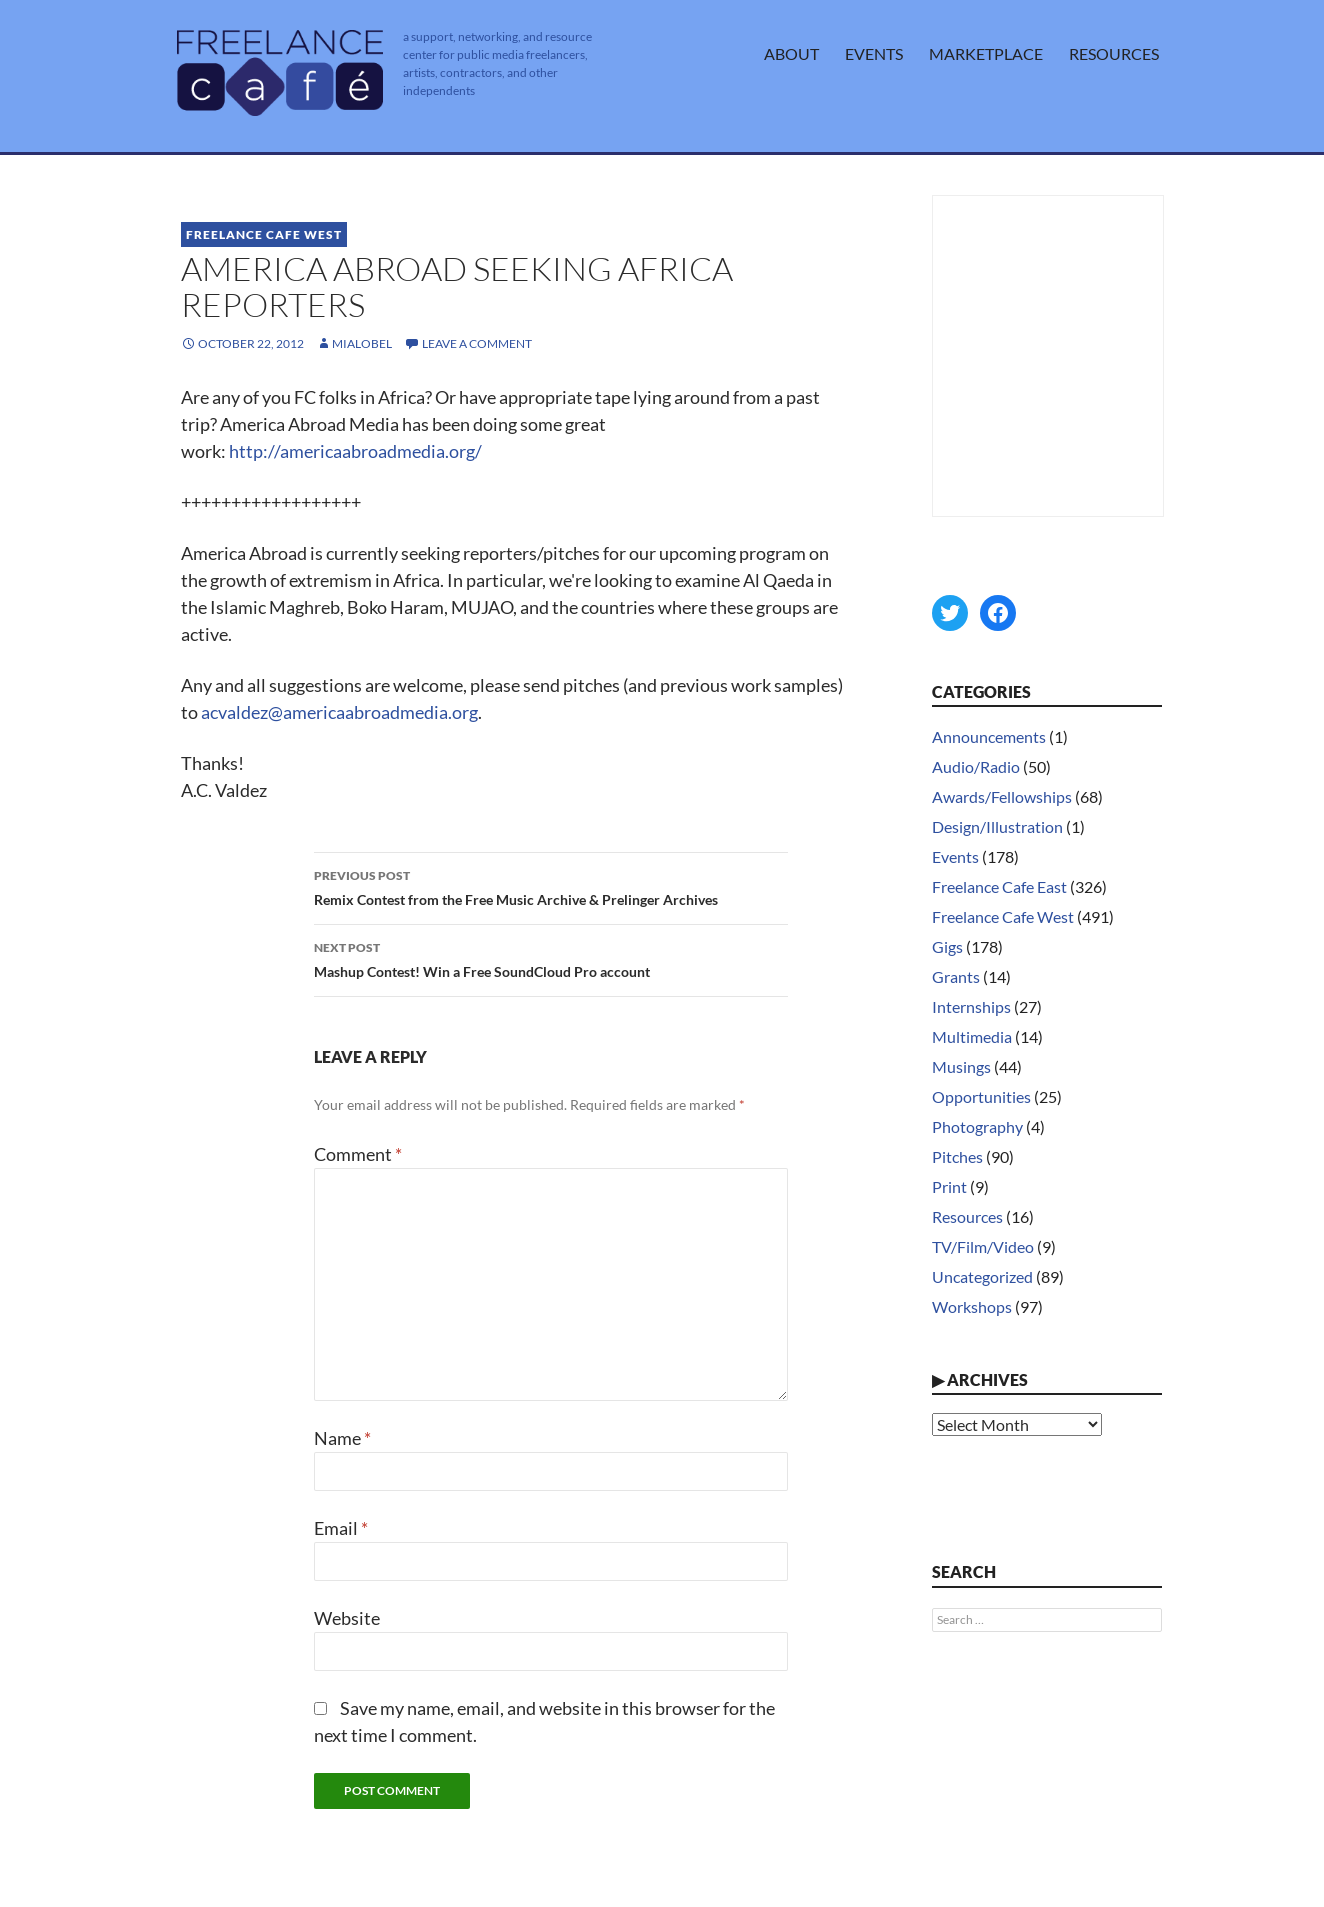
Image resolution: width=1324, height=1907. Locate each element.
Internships (971, 1006)
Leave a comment (477, 343)
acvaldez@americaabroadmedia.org (339, 712)
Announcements (989, 736)
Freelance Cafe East (999, 886)
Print (949, 1186)
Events (874, 53)
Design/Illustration (997, 826)
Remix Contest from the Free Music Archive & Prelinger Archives (551, 886)
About (791, 53)
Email (341, 1528)
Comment (358, 1154)
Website (347, 1618)
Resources (1114, 53)
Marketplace (986, 53)
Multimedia (972, 1036)
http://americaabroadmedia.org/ (355, 451)
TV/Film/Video (983, 1246)
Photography (977, 1126)
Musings (961, 1066)
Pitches (957, 1156)
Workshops (972, 1306)
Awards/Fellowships (1002, 796)
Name (342, 1438)
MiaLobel (362, 343)
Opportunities (981, 1096)
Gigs (947, 946)
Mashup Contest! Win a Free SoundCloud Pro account (551, 958)
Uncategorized (982, 1276)
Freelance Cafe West (264, 234)
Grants (956, 976)
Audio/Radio (976, 766)
